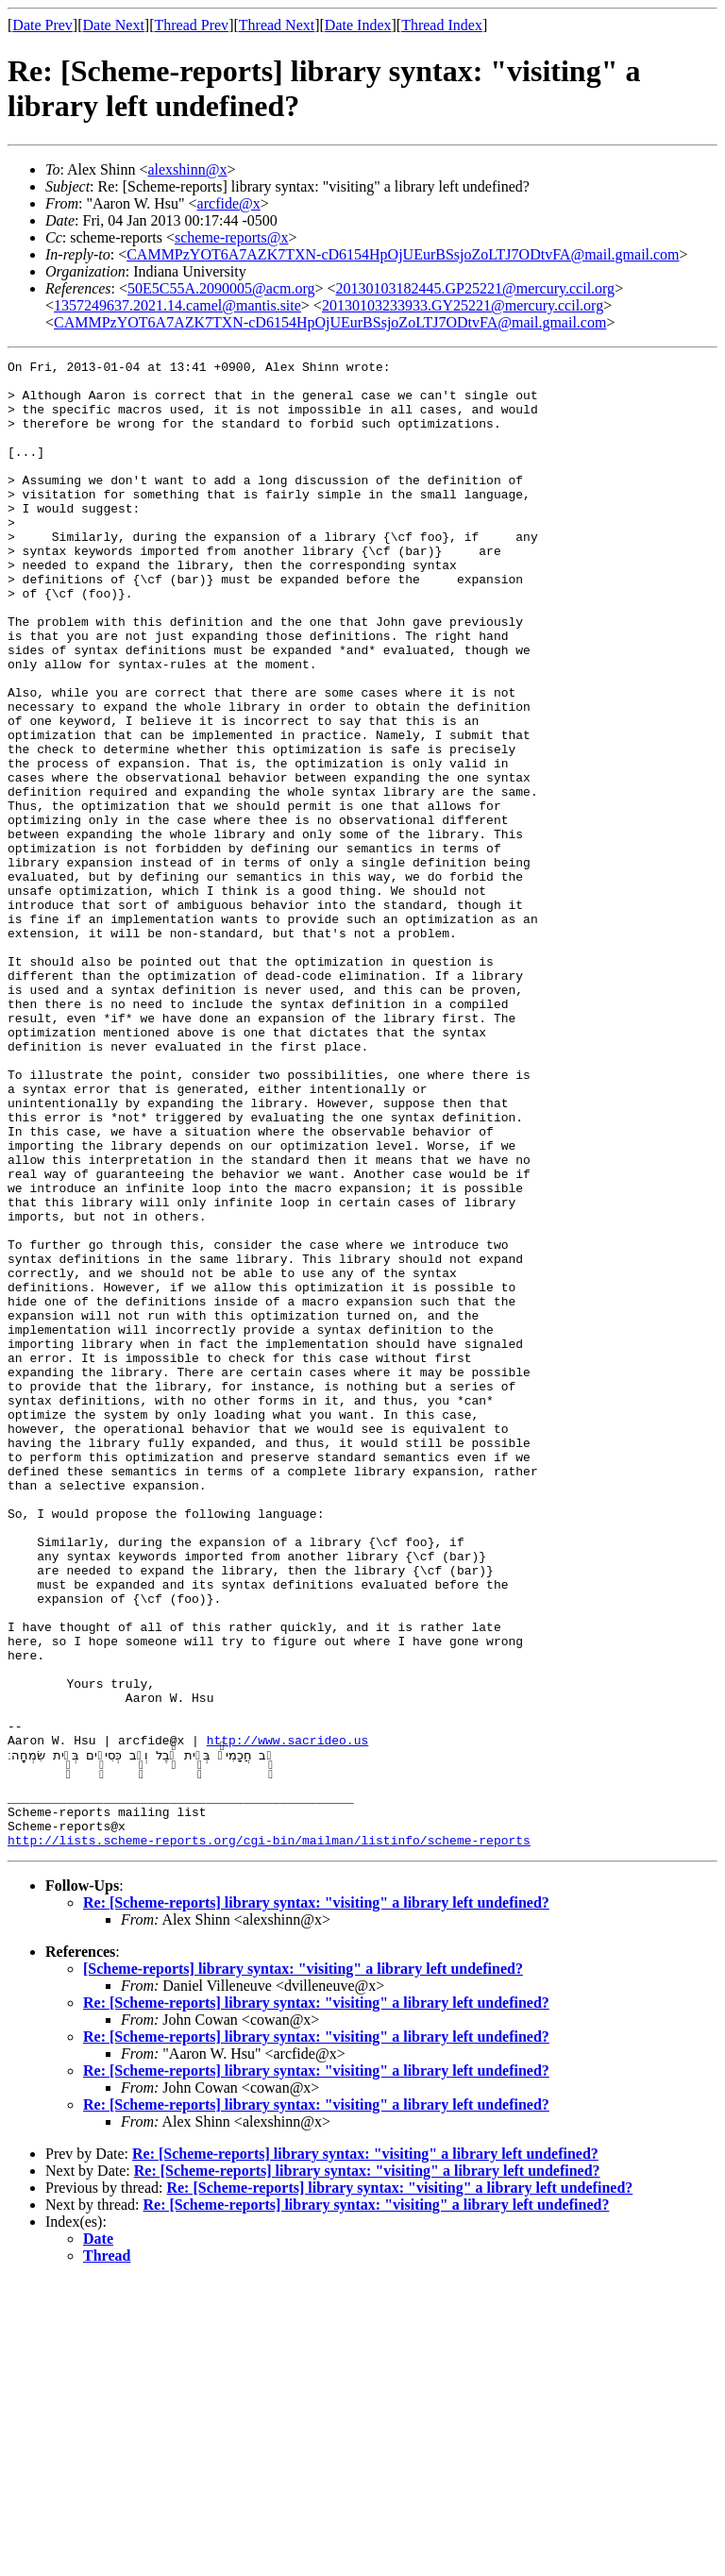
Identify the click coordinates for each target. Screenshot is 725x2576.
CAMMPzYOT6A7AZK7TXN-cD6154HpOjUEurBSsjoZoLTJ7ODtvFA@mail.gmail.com (402, 254)
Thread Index (441, 25)
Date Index (358, 25)
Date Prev (42, 25)
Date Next (113, 25)
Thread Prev (191, 25)
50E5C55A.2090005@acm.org (220, 288)
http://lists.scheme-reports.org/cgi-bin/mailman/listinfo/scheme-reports (269, 2136)
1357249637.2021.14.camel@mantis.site (177, 305)
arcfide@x (229, 203)
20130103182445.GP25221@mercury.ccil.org (475, 288)
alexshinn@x (187, 169)
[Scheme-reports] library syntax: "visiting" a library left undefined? (303, 2265)
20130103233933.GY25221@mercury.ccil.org (462, 305)
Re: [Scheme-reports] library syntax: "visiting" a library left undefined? (316, 2199)
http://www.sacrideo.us (288, 2017)
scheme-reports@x (231, 237)
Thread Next (276, 25)
